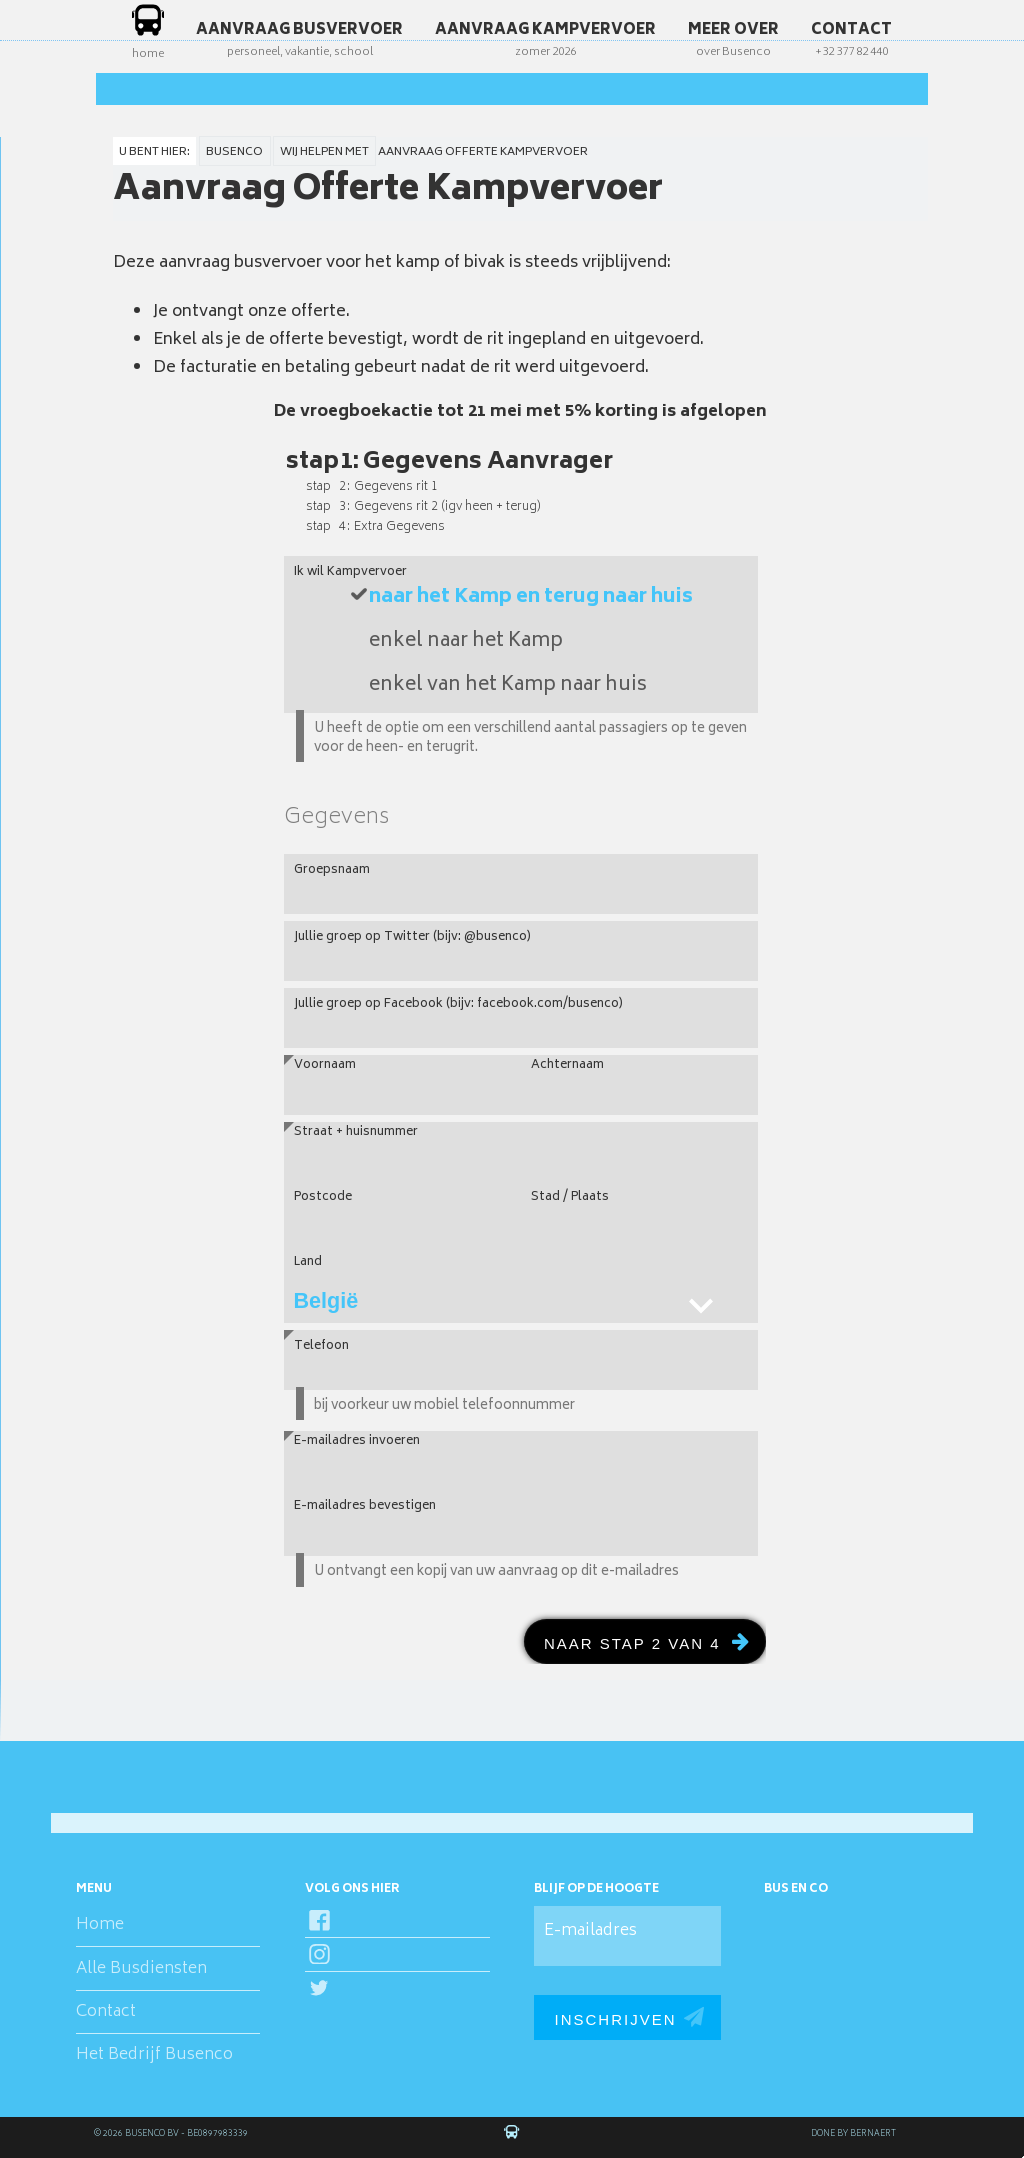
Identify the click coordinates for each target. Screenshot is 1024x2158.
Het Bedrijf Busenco (154, 2055)
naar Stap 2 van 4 (632, 1643)
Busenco (234, 152)
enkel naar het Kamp (466, 642)
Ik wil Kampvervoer (350, 566)
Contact (106, 2012)
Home (100, 1925)
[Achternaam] (639, 1085)
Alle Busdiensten (141, 1969)
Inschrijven (615, 2019)
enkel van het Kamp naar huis (508, 686)
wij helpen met (324, 152)
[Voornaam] (402, 1085)
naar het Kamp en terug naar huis (531, 598)
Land (308, 1262)
